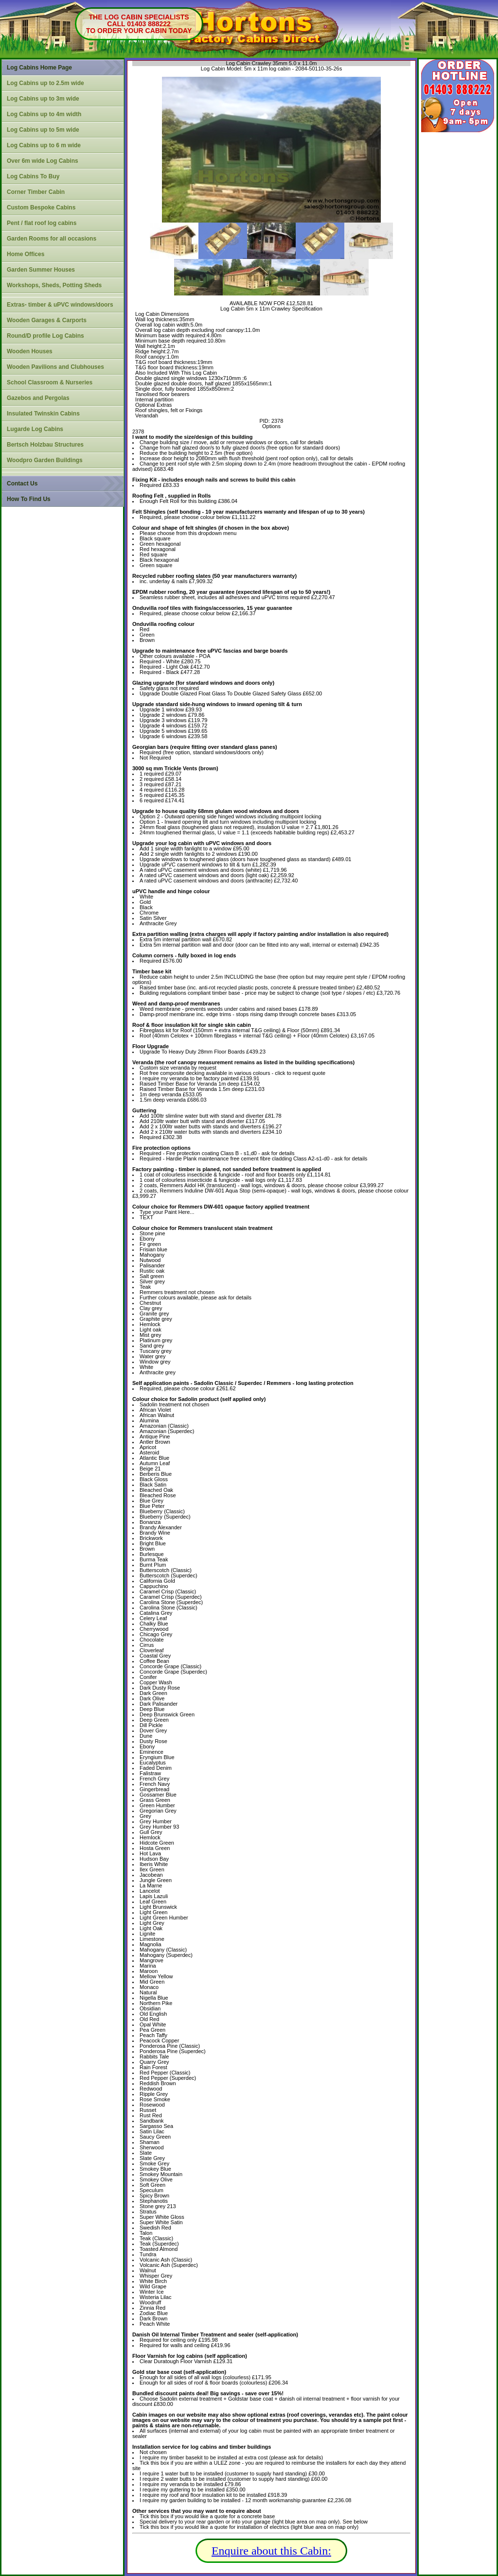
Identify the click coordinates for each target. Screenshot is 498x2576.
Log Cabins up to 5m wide (43, 129)
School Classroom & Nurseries (49, 382)
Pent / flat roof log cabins (41, 223)
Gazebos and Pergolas (38, 398)
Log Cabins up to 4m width (44, 114)
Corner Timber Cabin (36, 192)
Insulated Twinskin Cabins (43, 413)
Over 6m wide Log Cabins (42, 160)
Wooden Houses (30, 351)
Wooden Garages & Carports (47, 320)
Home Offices (25, 254)
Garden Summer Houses (41, 269)
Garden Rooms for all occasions (51, 238)
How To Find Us (29, 499)
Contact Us (22, 483)
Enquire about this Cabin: (271, 2550)
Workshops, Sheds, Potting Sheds (54, 285)
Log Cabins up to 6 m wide (44, 145)
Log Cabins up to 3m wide (43, 98)
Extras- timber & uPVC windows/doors (60, 304)
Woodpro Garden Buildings (45, 460)
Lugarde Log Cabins (35, 429)
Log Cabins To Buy (33, 176)
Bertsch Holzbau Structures (45, 444)
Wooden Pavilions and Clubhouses (55, 366)
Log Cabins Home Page (39, 67)
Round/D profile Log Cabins (45, 335)
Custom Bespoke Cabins (41, 207)
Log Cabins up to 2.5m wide (45, 83)
